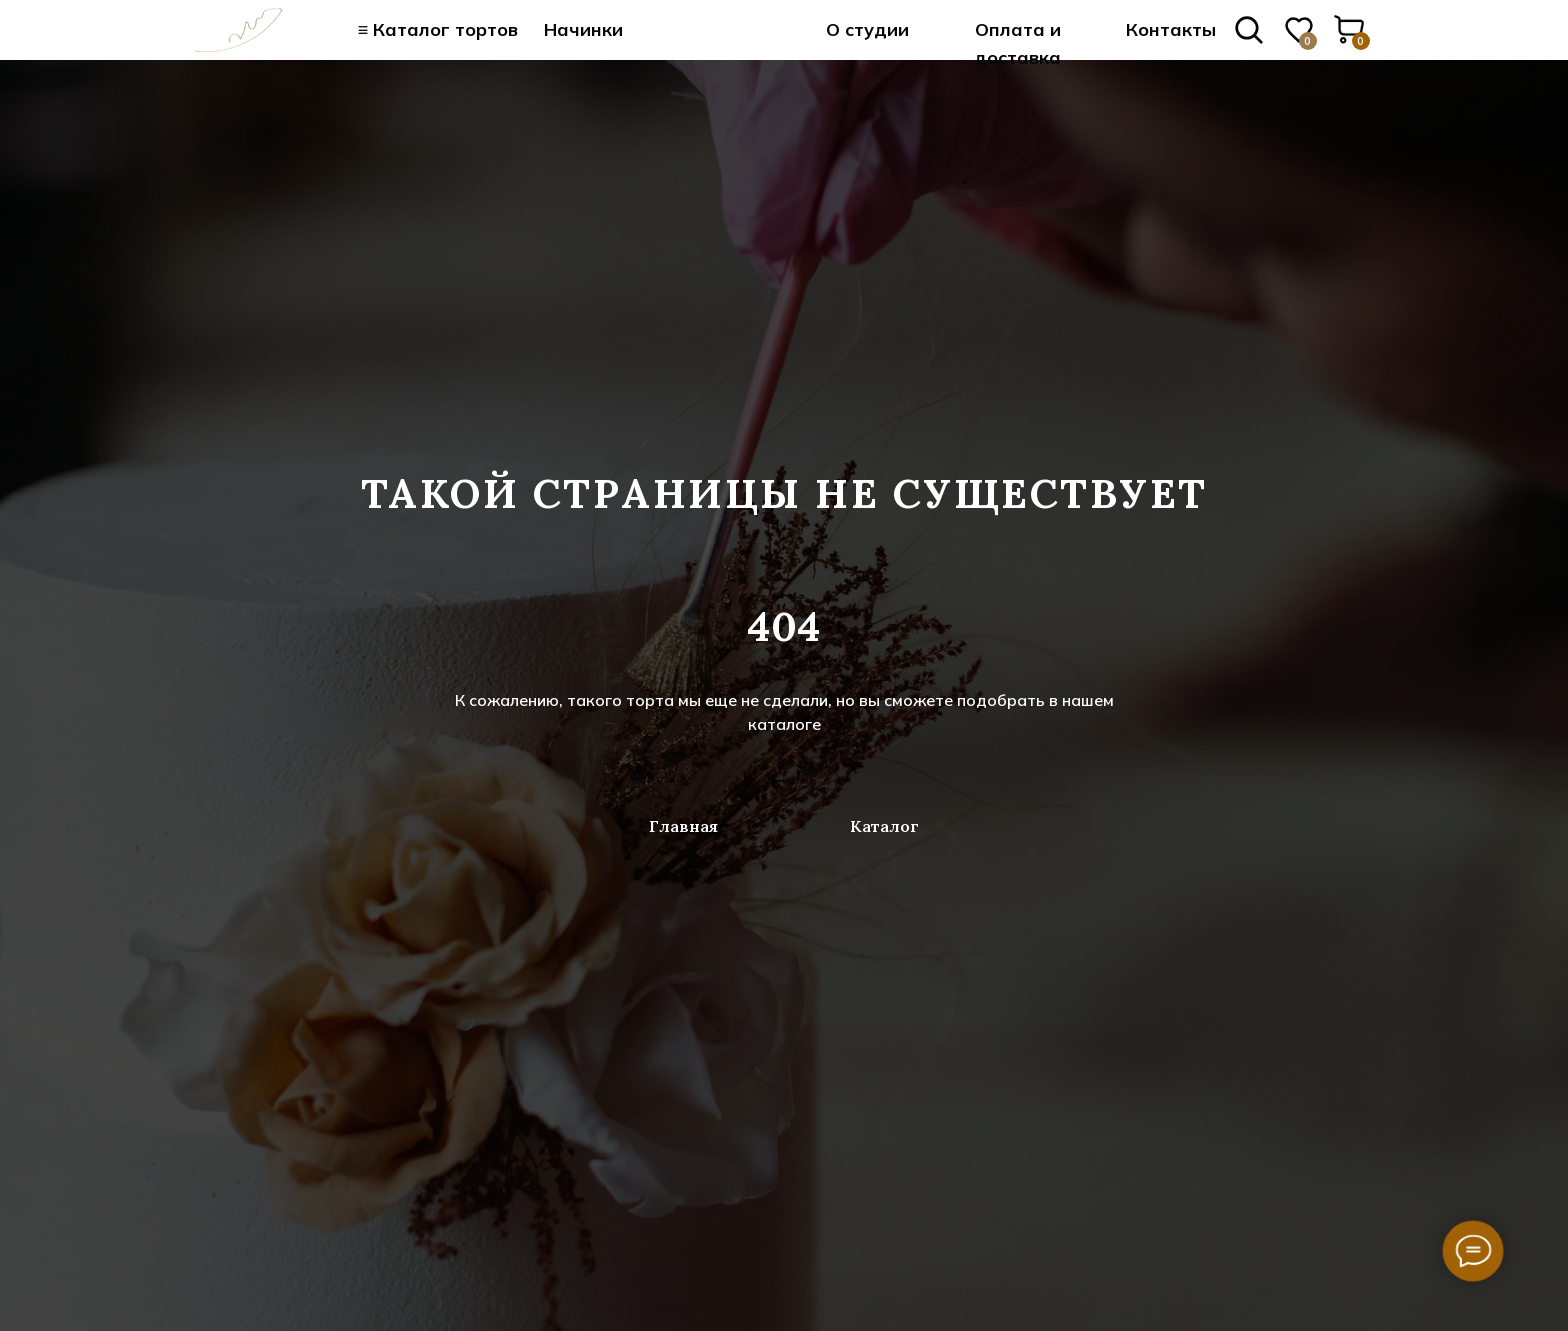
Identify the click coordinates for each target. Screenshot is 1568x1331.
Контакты (1171, 29)
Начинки (583, 29)
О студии (867, 29)
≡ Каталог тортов (438, 29)
